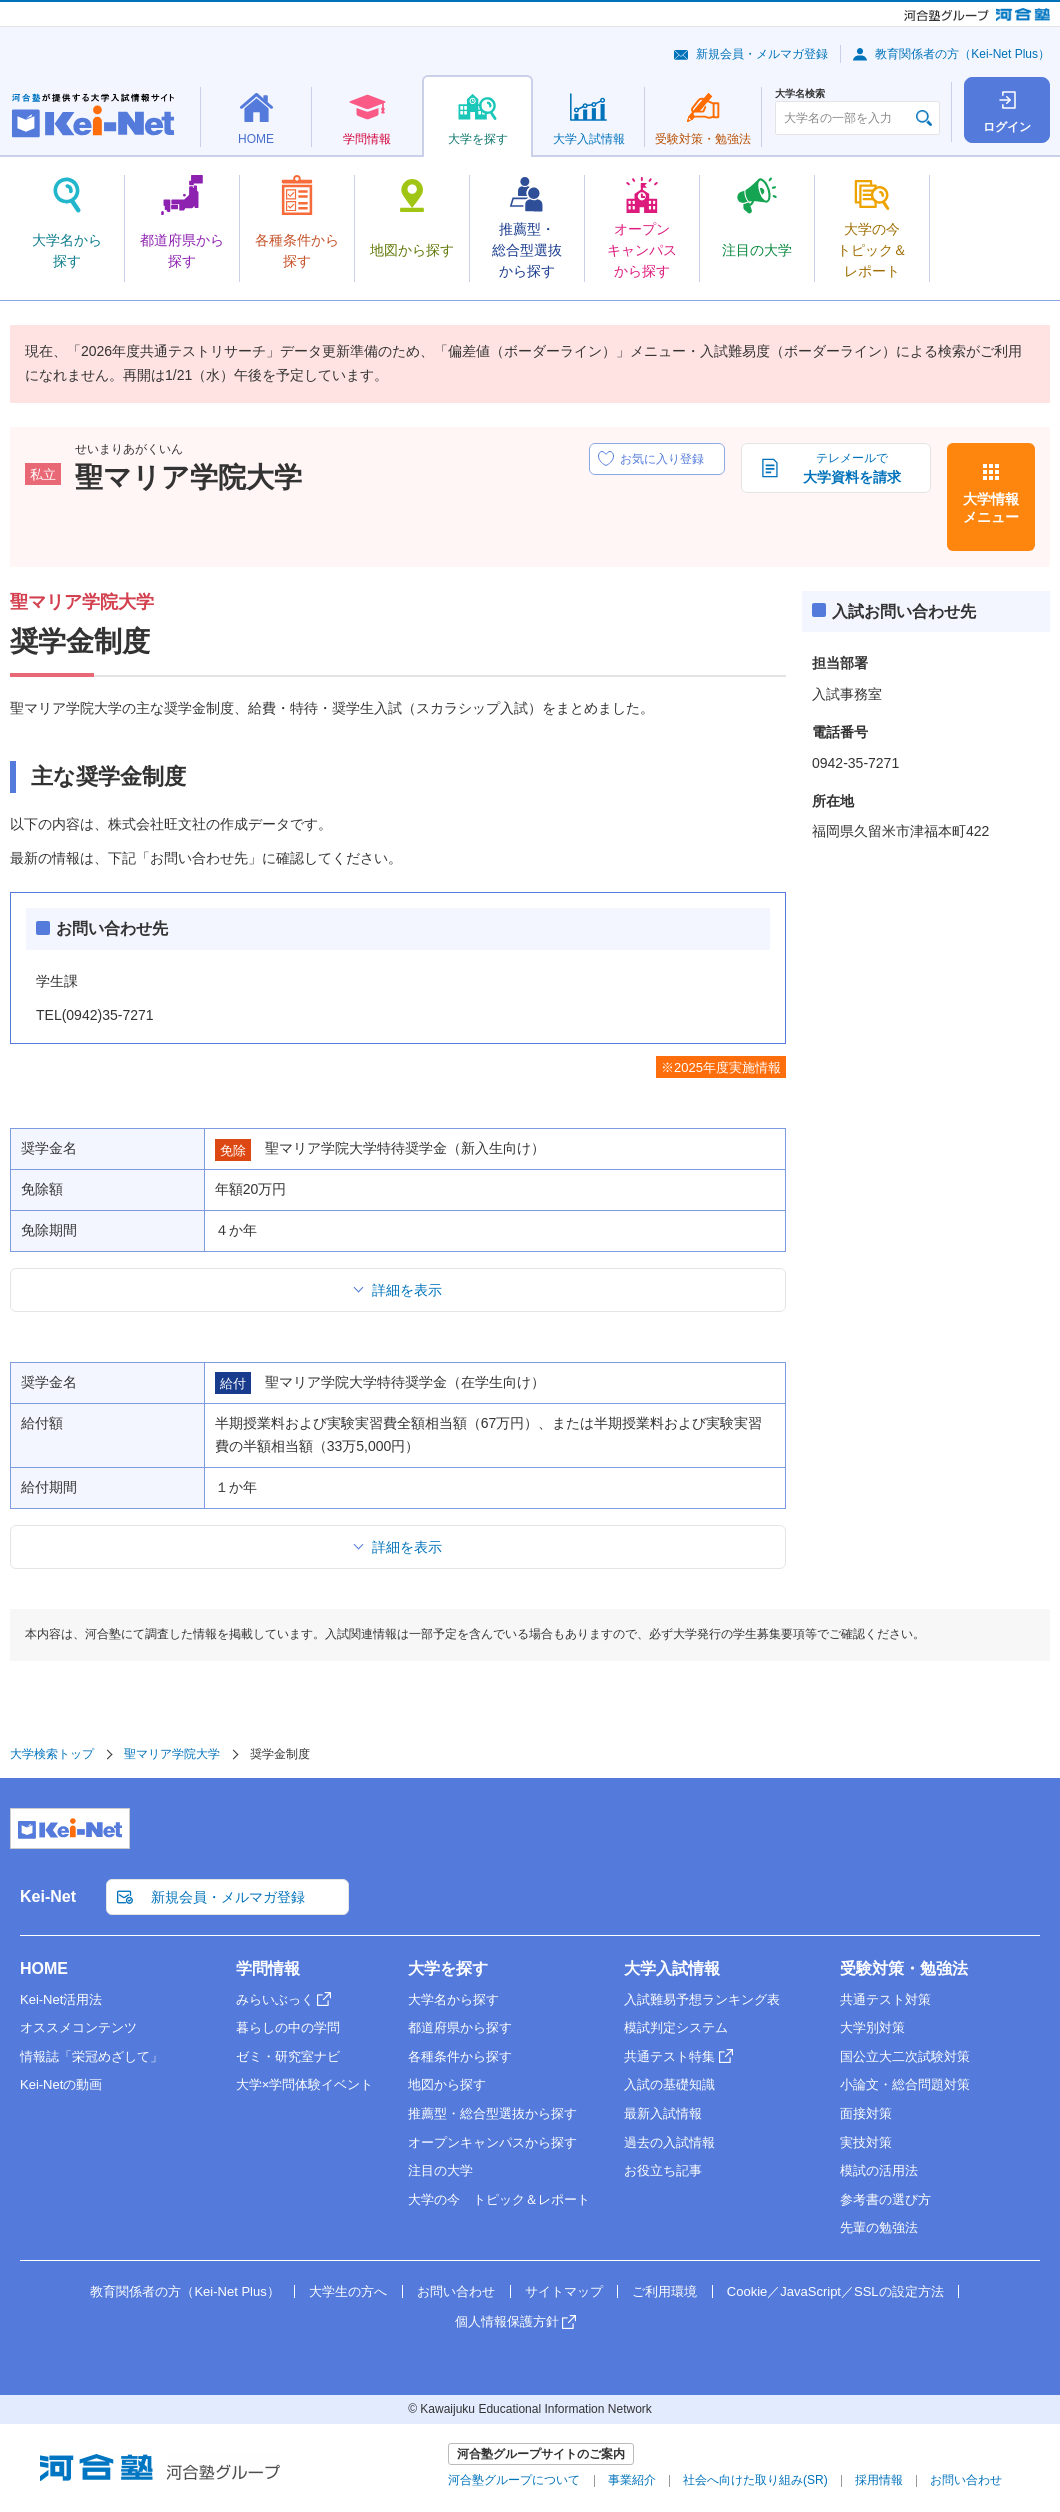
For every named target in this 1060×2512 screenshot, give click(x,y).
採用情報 (879, 2480)
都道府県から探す (460, 2027)
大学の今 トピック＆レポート (499, 2199)
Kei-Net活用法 (61, 1999)
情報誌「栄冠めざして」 (91, 2056)
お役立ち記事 (663, 2170)
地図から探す (447, 2084)
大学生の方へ (348, 2291)
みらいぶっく (275, 1999)
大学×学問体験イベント (305, 2084)
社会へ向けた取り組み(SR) (755, 2480)
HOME (44, 1968)
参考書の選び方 (885, 2199)
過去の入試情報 (669, 2142)
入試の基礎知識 (669, 2084)
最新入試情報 (663, 2113)
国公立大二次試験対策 (905, 2056)
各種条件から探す (460, 2056)
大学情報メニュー (991, 508)
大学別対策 (872, 2027)
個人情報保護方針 (507, 2321)
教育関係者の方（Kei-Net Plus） (962, 54)
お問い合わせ (456, 2291)
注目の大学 (440, 2170)
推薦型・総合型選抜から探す (492, 2113)
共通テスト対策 (885, 1999)
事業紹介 (632, 2480)
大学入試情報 (672, 1968)
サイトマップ (564, 2291)
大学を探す (448, 1968)
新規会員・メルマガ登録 (762, 54)
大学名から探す (453, 1999)
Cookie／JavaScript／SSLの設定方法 (835, 2291)
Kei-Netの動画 (61, 2084)
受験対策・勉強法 (904, 1968)
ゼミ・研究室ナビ (288, 2056)
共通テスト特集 (669, 2056)
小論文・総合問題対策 (905, 2084)
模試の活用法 (879, 2170)
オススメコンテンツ (78, 2027)
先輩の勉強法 (879, 2227)
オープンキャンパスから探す (492, 2142)
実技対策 (866, 2142)
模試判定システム (676, 2027)
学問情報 (268, 1968)
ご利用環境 (664, 2291)
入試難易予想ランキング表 (702, 1999)
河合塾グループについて (514, 2480)
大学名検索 (800, 94)
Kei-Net (48, 1896)
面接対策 (866, 2113)
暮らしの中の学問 (288, 2027)
